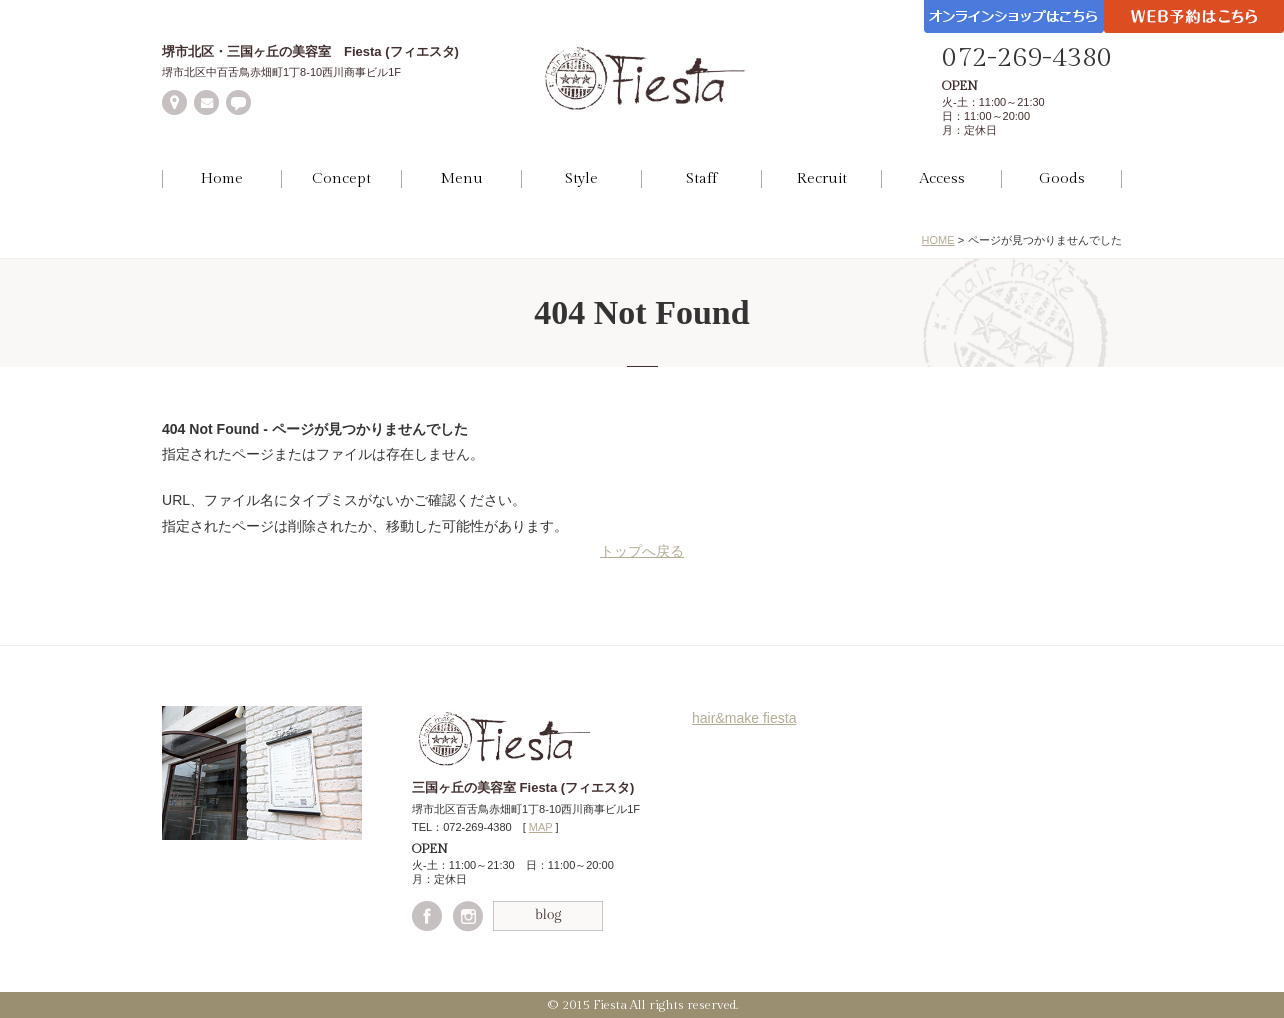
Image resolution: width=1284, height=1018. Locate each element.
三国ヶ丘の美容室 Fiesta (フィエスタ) (523, 787)
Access (942, 178)
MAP (541, 827)
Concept (341, 178)
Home (222, 178)
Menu (461, 178)
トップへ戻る (642, 551)
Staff (701, 178)
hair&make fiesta (744, 718)
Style (581, 178)
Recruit (822, 178)
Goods (1062, 178)
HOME (938, 240)
